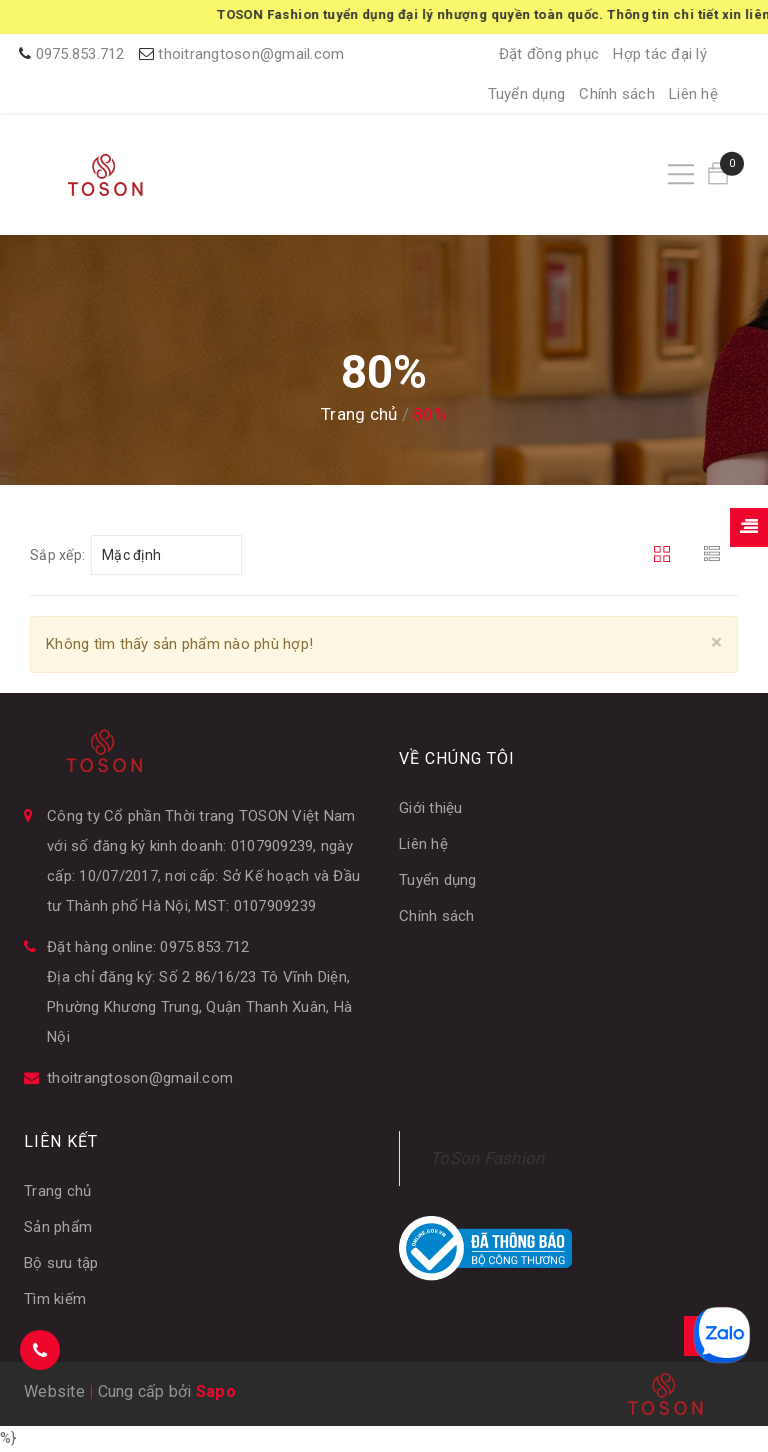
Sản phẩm (58, 1227)
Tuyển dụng (527, 94)
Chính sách (617, 94)
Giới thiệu (431, 808)
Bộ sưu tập (61, 1263)
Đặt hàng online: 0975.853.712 (148, 947)
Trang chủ (57, 1191)
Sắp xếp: (57, 555)
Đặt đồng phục (549, 54)
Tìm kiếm (55, 1299)
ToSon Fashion (487, 1158)
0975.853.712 (80, 54)
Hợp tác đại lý (660, 54)
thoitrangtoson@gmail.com (251, 54)
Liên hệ (693, 94)
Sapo (216, 1391)
